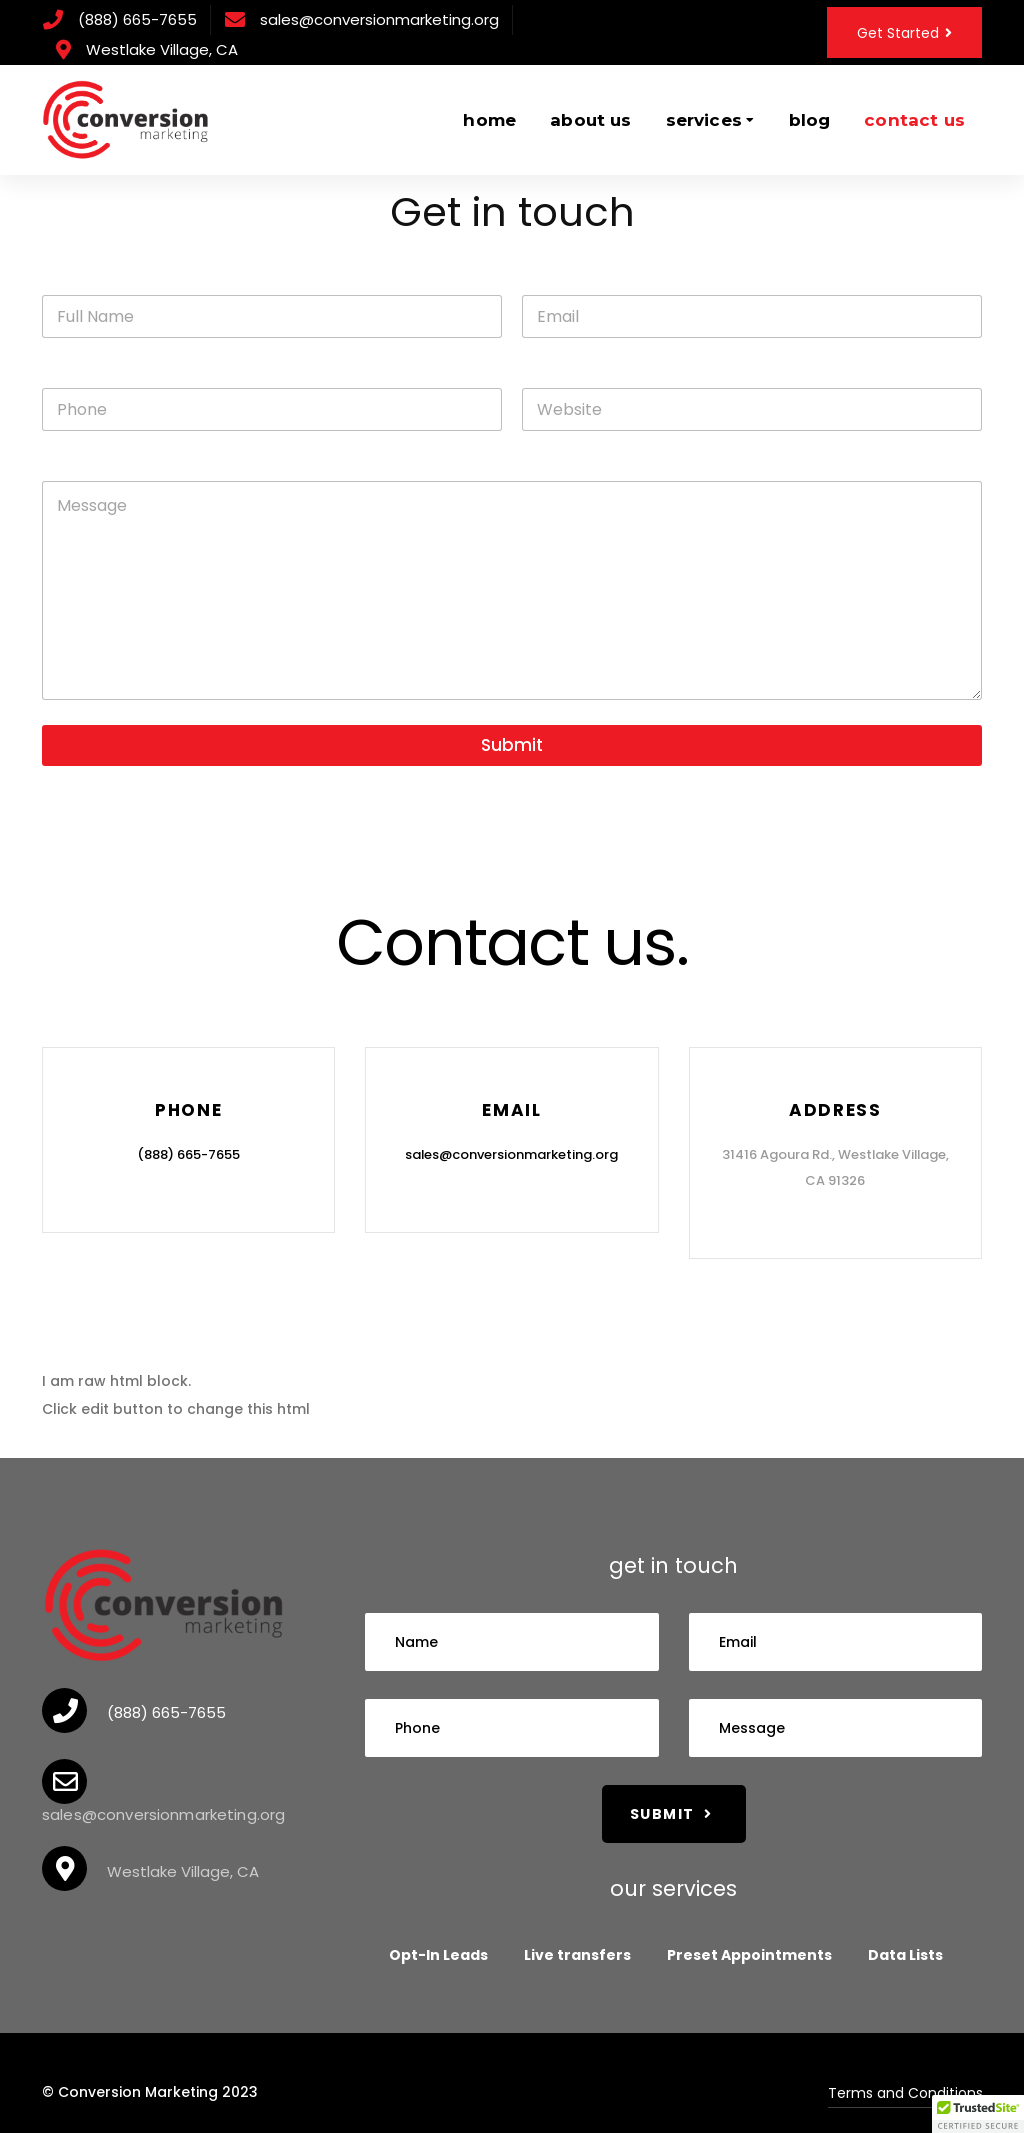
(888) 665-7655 (137, 19)
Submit (512, 745)
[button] (978, 2114)
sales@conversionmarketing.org (379, 19)
